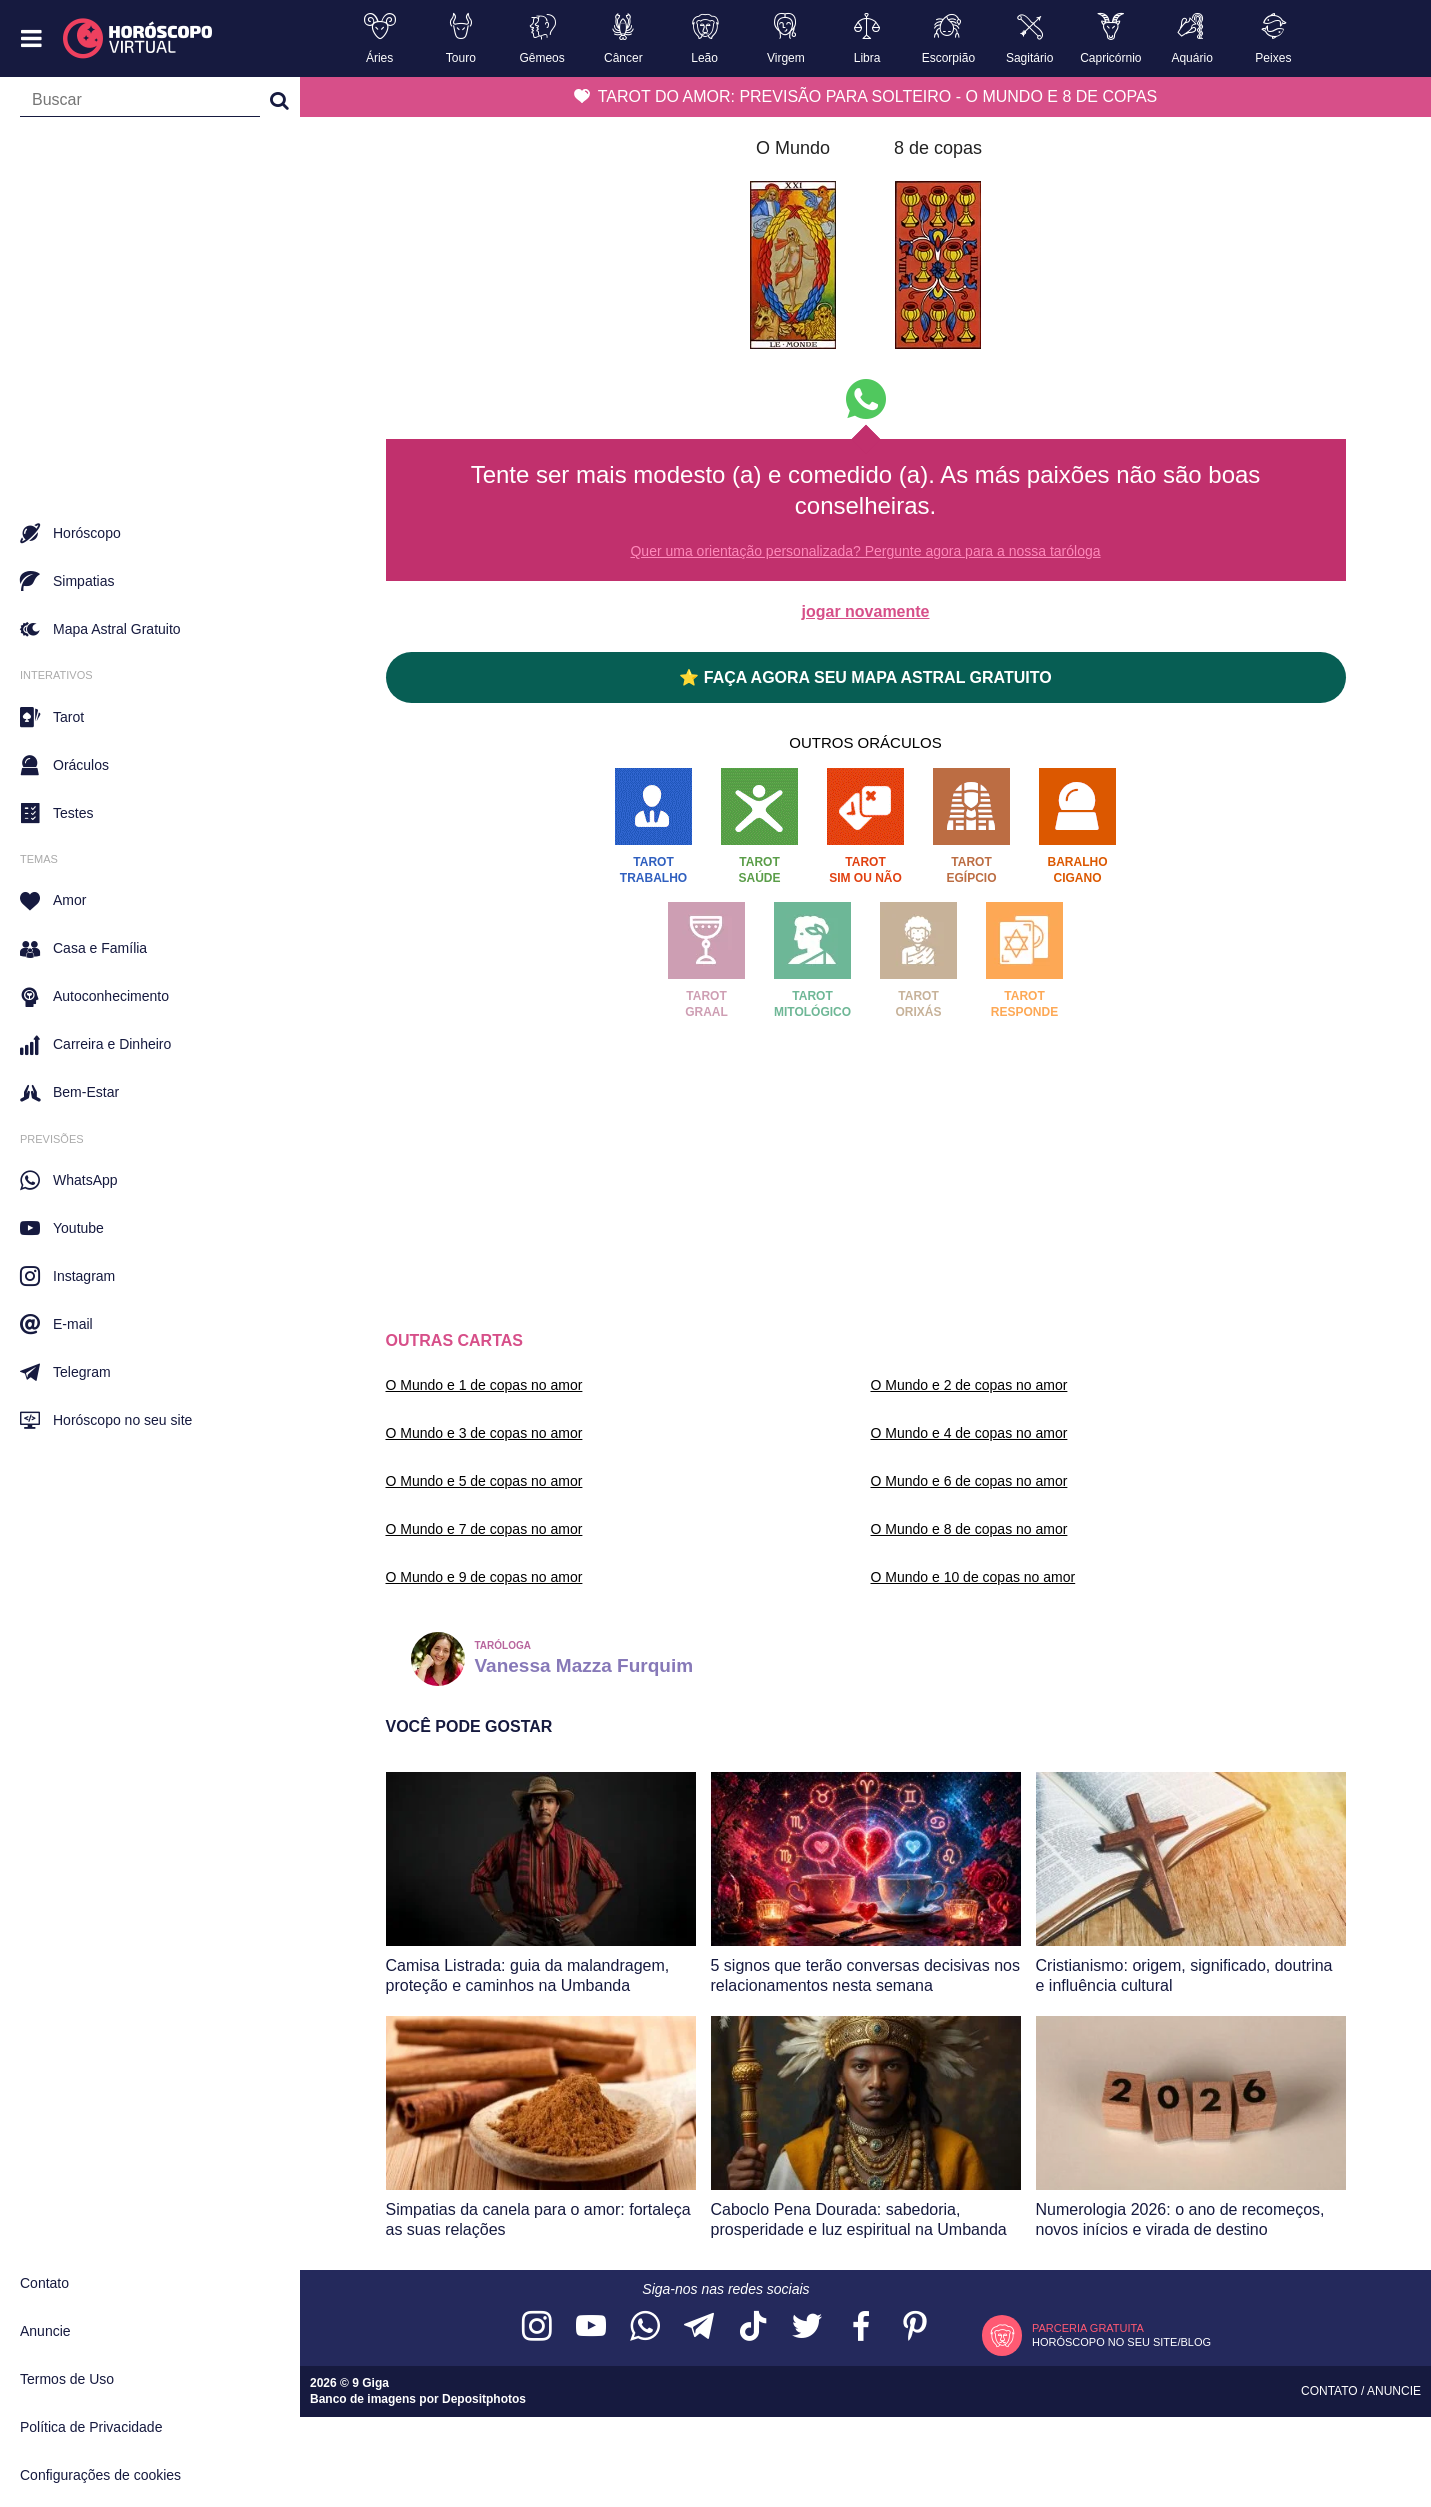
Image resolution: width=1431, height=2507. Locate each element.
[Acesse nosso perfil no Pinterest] (915, 2327)
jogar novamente (865, 611)
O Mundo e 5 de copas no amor (484, 1481)
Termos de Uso (67, 2379)
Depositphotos (484, 2399)
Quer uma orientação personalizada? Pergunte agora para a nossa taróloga (865, 551)
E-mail (56, 1324)
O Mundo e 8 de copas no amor (969, 1529)
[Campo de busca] (140, 104)
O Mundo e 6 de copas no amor (969, 1481)
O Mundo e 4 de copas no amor (969, 1433)
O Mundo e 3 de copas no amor (484, 1433)
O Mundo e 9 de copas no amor (484, 1577)
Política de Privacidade (91, 2427)
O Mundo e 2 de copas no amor (969, 1385)
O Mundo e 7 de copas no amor (484, 1529)
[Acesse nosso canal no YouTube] (591, 2327)
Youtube (62, 1228)
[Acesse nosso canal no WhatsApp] (645, 2327)
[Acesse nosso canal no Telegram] (699, 2327)
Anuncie (45, 2331)
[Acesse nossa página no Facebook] (861, 2327)
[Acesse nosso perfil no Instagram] (537, 2327)
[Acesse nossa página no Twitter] (807, 2327)
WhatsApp (69, 1180)
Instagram (67, 1276)
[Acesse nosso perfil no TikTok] (753, 2327)
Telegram (65, 1372)
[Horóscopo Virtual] (138, 39)
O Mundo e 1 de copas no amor (484, 1385)
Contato (44, 2283)
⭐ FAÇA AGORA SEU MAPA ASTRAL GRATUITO (865, 677)
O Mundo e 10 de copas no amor (973, 1577)
